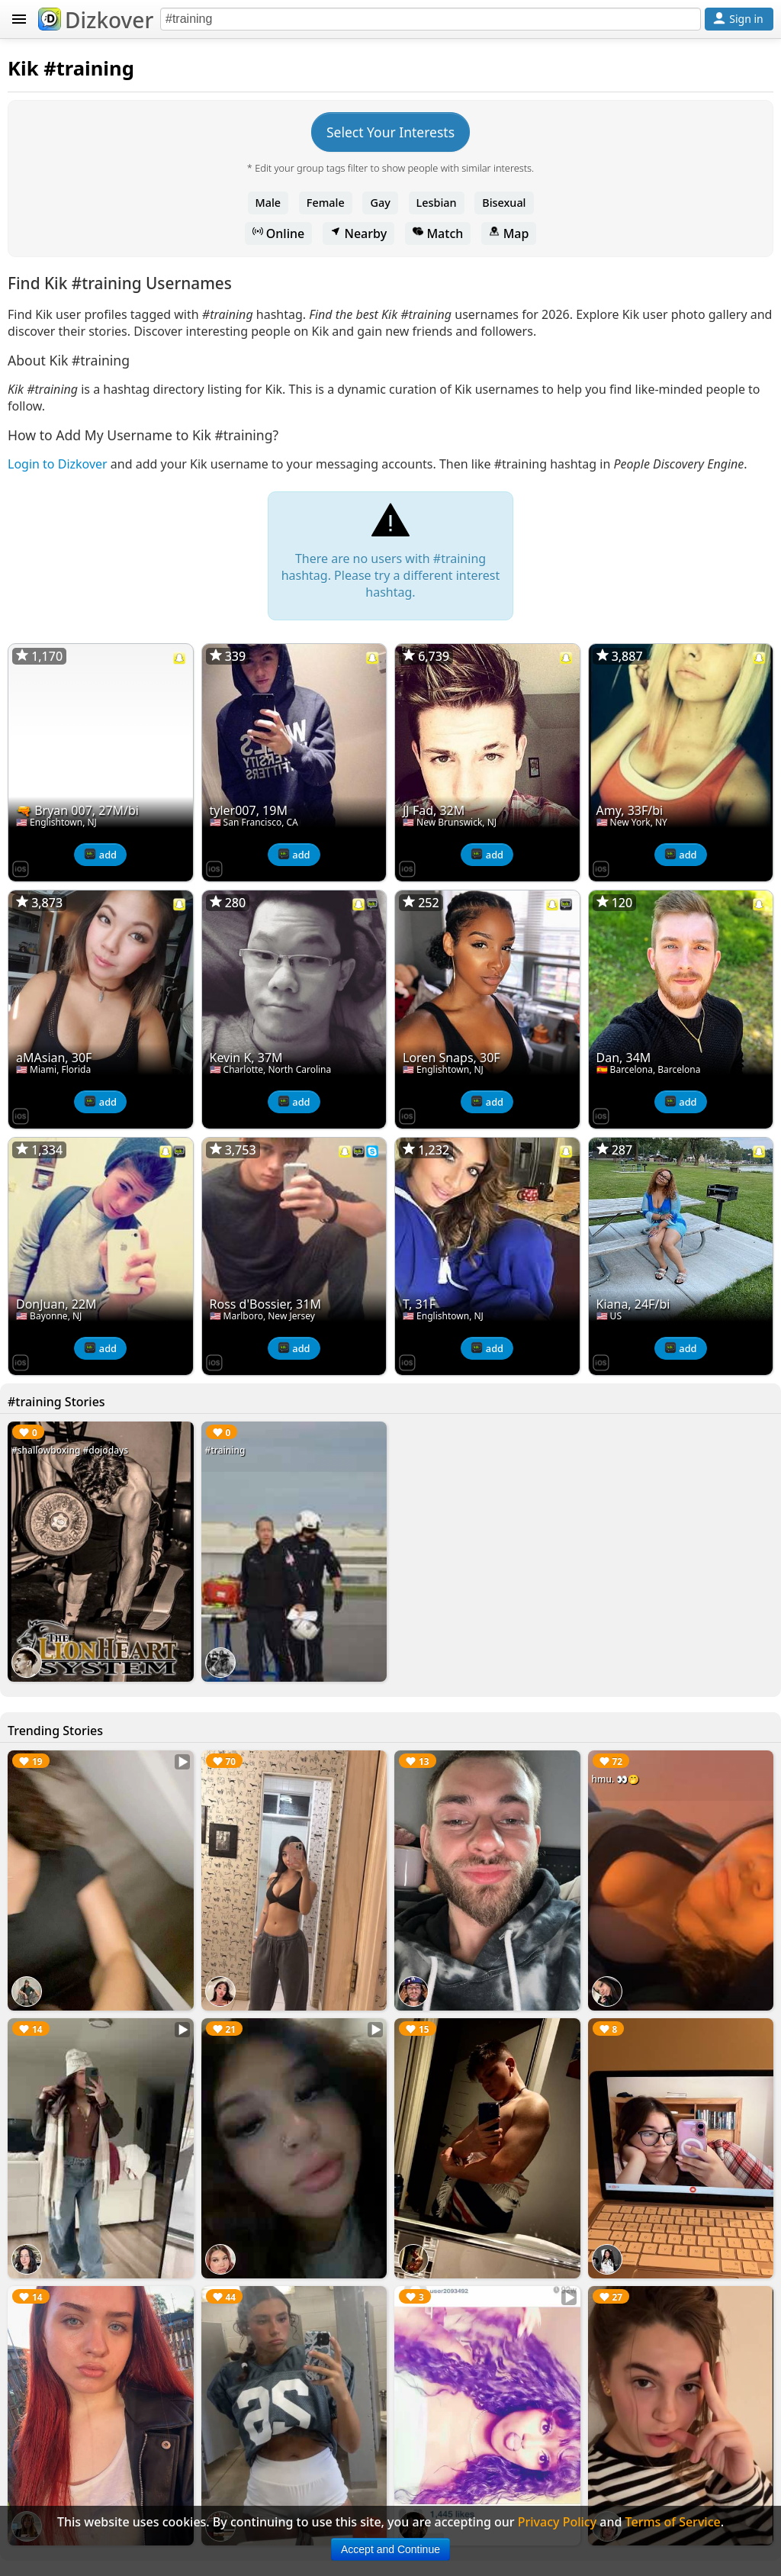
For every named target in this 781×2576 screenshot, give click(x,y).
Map (509, 233)
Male (268, 202)
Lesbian (436, 202)
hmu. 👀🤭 (616, 1779)
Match (438, 233)
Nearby (358, 233)
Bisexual (503, 202)
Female (326, 202)
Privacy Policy (557, 2521)
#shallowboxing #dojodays (69, 1450)
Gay (380, 202)
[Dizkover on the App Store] (20, 867)
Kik (23, 68)
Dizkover (95, 19)
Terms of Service (673, 2521)
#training (225, 1450)
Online (278, 233)
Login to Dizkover (58, 464)
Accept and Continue (390, 2549)
